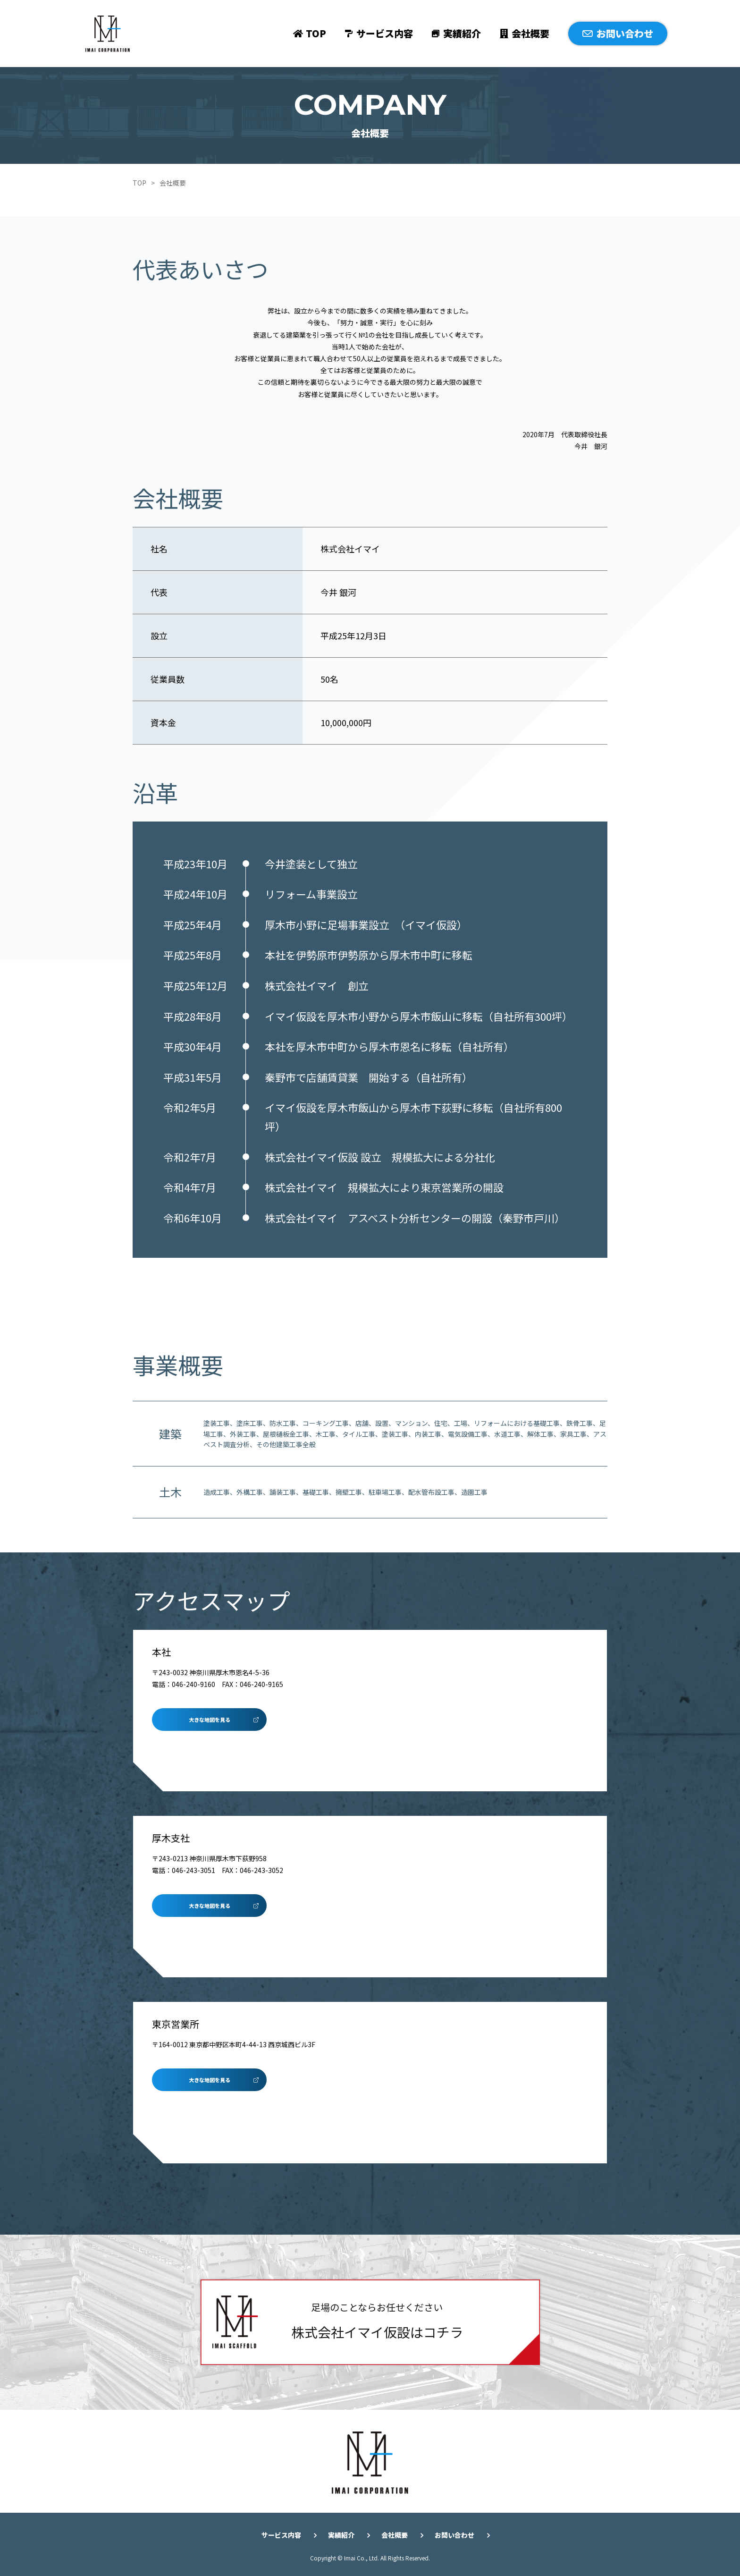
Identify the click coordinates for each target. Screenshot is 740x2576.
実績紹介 (462, 33)
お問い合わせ (625, 33)
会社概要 (530, 33)
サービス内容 (384, 33)
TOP (316, 33)
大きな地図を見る (209, 1719)
